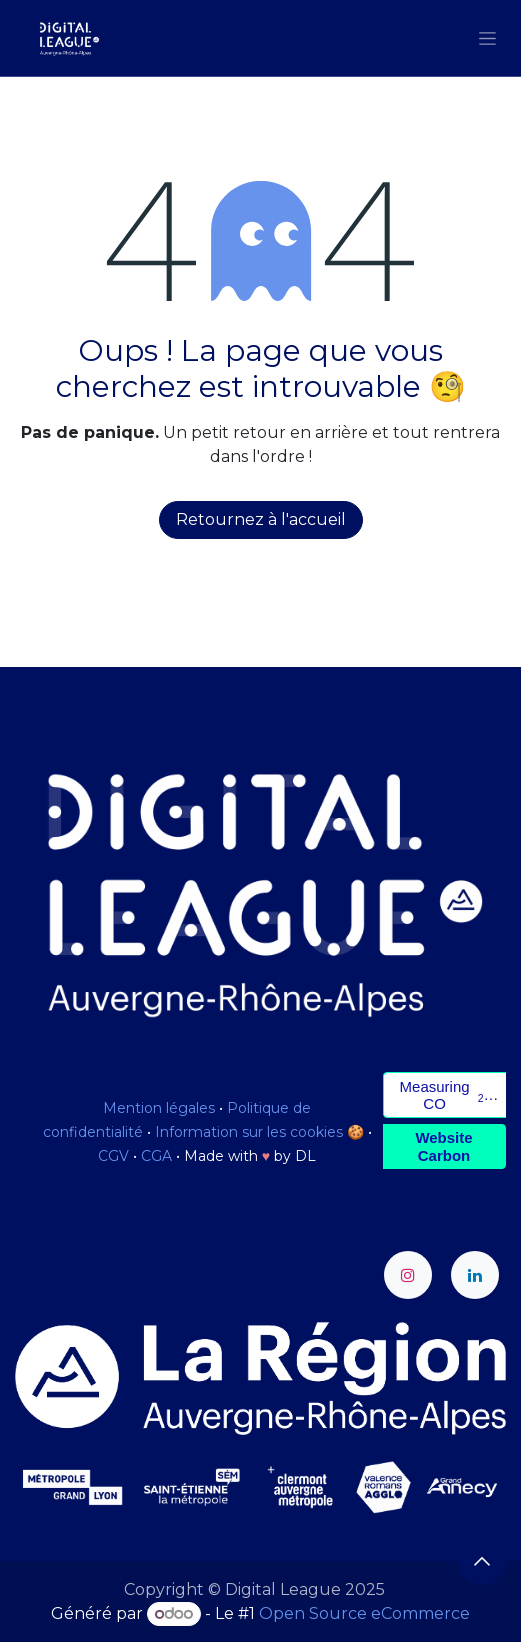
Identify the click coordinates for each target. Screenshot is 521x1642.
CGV (113, 1156)
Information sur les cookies (249, 1132)
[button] (482, 1561)
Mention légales (159, 1108)
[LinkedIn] (475, 1275)
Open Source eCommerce (364, 1613)
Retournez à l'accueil (261, 519)
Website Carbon (443, 1146)
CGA (156, 1156)
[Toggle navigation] (487, 38)
